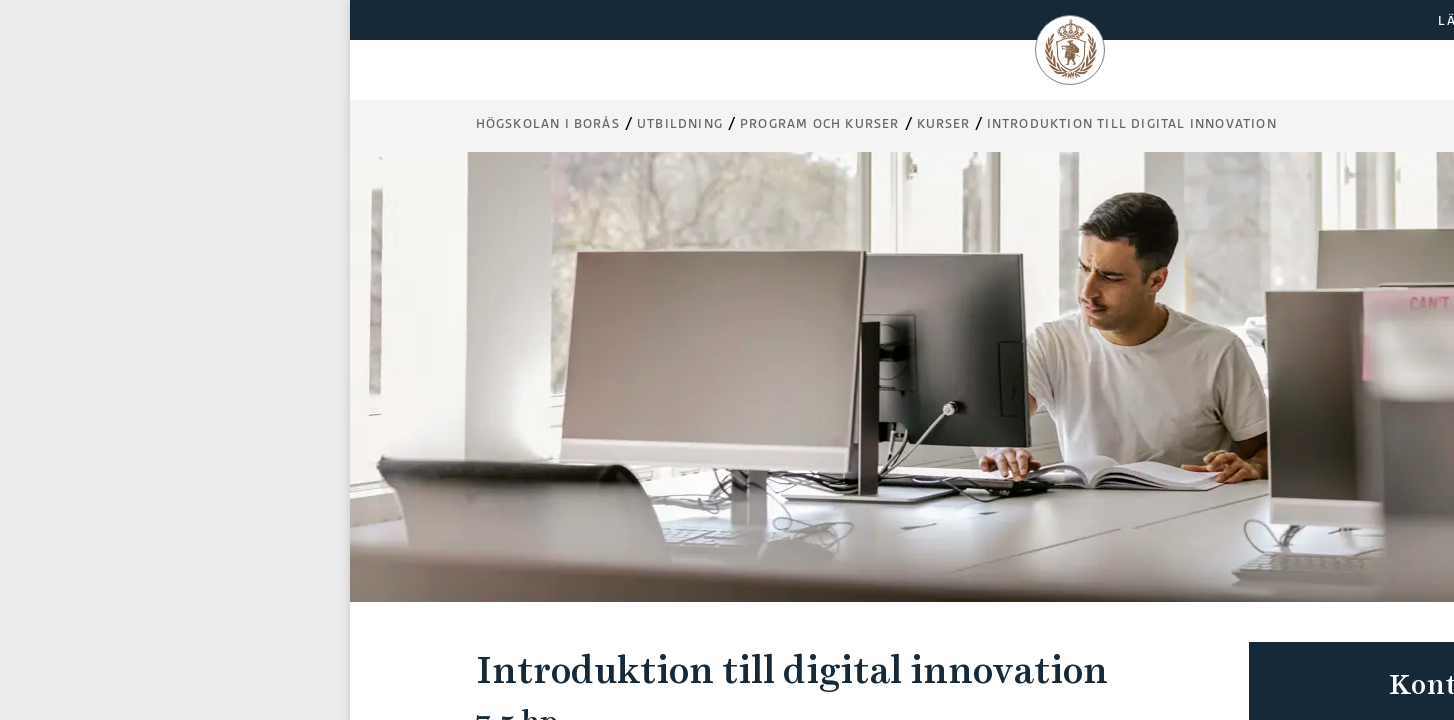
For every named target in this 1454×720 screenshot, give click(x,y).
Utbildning (680, 123)
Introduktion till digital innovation (1132, 123)
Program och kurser (820, 123)
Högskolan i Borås (548, 123)
